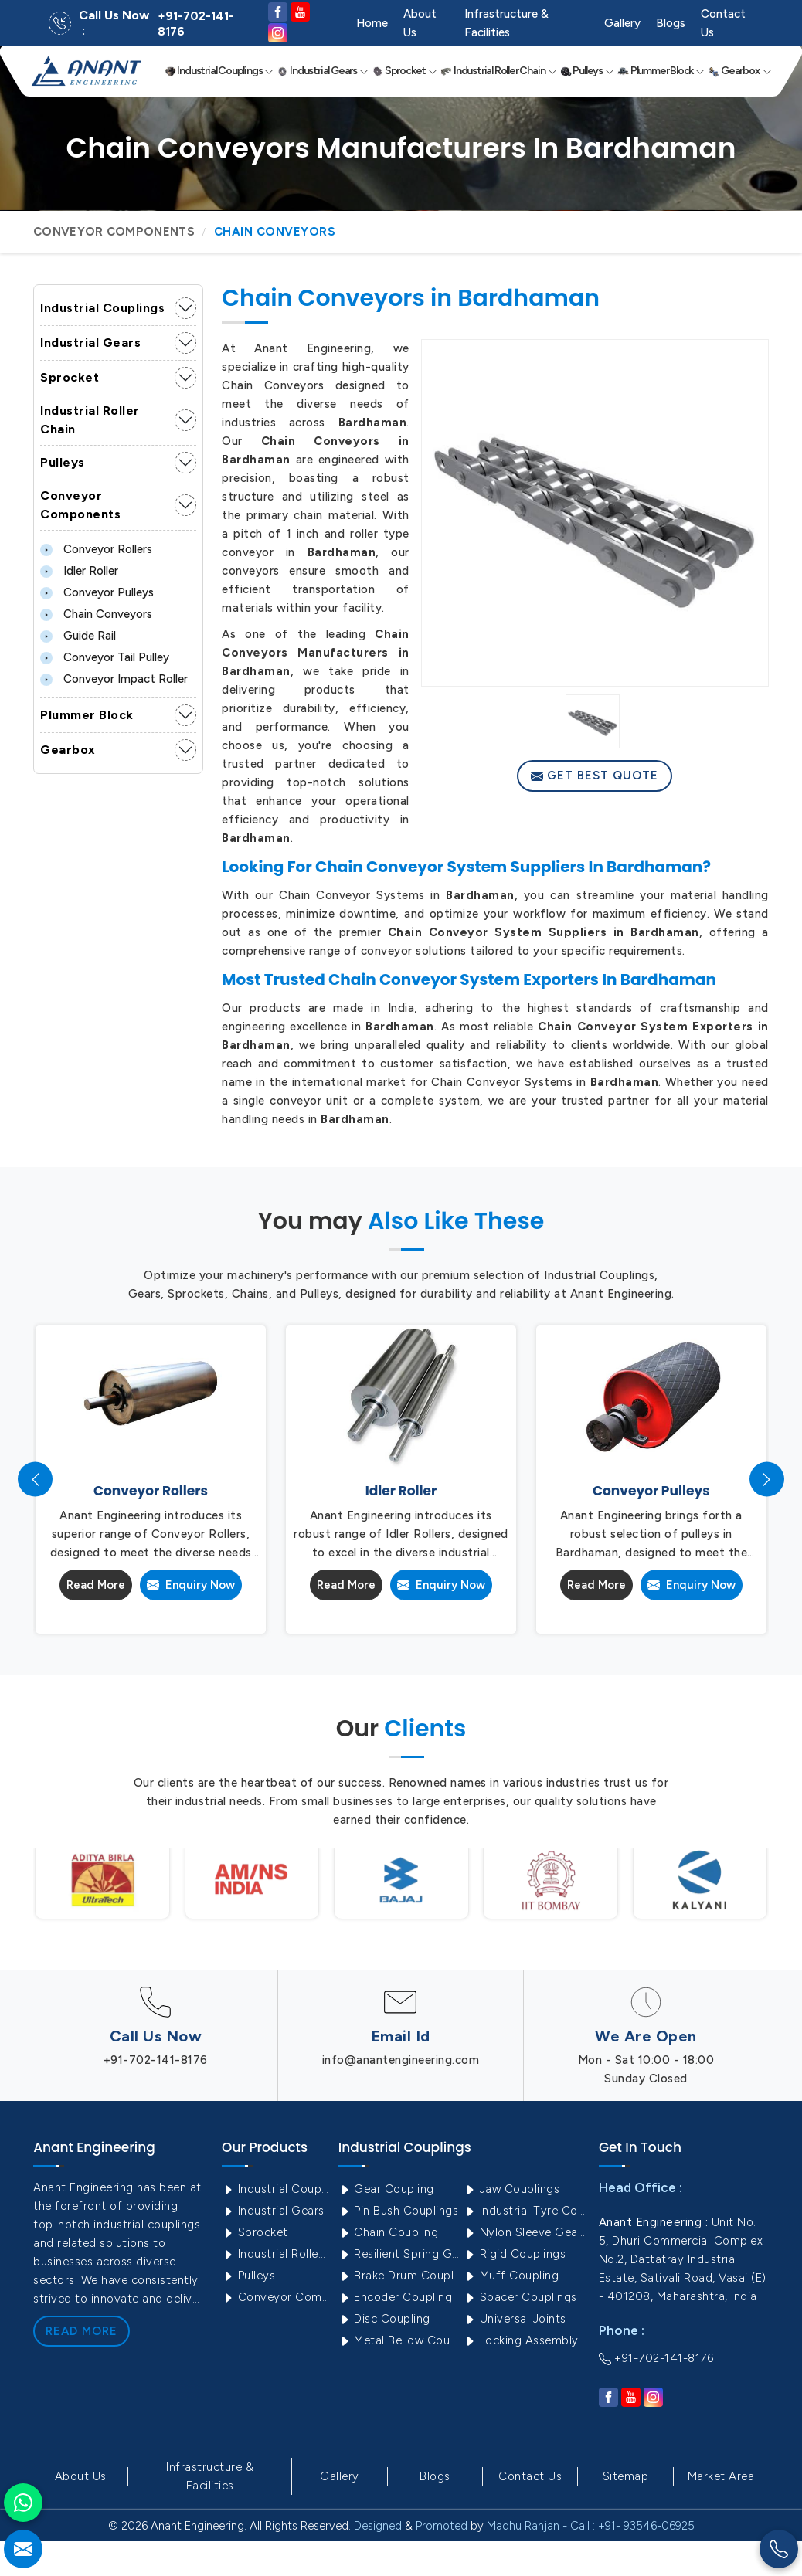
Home (372, 23)
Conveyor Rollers (96, 549)
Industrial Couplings (219, 71)
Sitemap (626, 2476)
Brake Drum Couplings (399, 2275)
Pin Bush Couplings (398, 2211)
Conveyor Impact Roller (114, 679)
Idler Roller (79, 571)
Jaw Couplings (511, 2189)
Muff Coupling (511, 2275)
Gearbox (740, 71)
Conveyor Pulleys (97, 592)
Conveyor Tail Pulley (104, 657)
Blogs (670, 23)
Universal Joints (515, 2319)
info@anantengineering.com (401, 2060)
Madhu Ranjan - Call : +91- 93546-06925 (591, 2526)
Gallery (622, 23)
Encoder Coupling (395, 2297)
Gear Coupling (386, 2189)
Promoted (441, 2526)
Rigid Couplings (515, 2254)
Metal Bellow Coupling (399, 2340)
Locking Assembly (521, 2340)
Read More (95, 1585)
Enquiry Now (191, 1585)
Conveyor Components (114, 232)
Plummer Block (661, 71)
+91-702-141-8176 (196, 24)
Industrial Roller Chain (498, 71)
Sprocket (404, 71)
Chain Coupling (388, 2232)
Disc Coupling (384, 2319)
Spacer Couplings (520, 2297)
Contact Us (723, 23)
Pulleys (587, 71)
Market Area (721, 2476)
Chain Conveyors (96, 614)
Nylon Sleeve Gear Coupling (525, 2232)
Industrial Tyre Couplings (525, 2211)
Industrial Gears (323, 71)
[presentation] (35, 1479)
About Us (420, 23)
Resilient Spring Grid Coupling (399, 2254)
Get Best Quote (594, 775)
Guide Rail (78, 636)
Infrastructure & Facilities (506, 23)
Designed (378, 2526)
